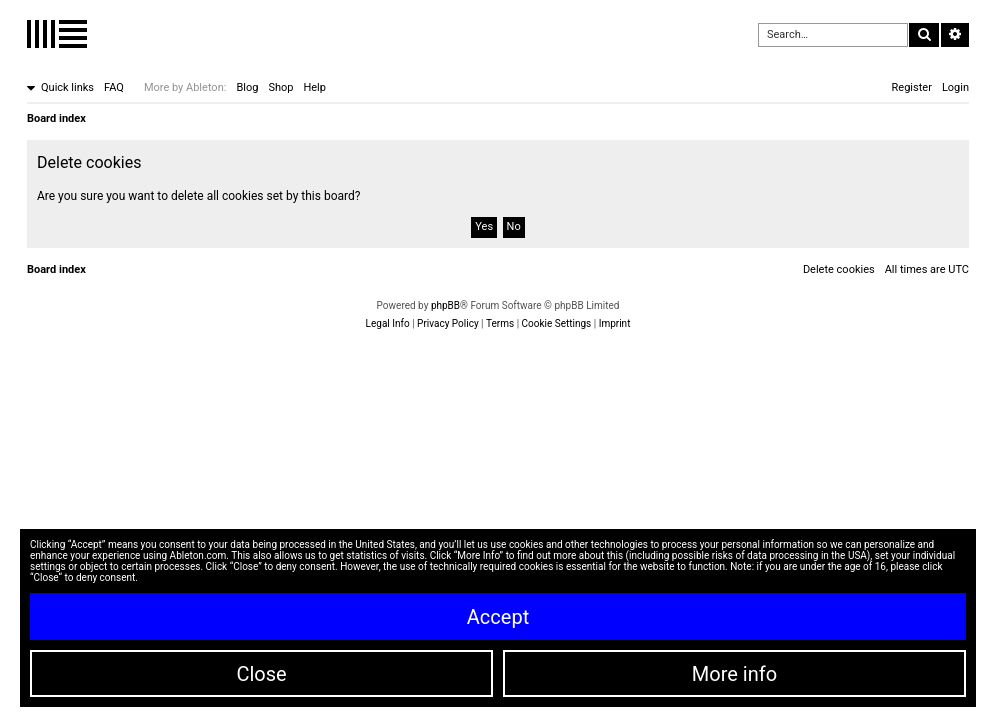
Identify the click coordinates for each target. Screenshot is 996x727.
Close (261, 674)
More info (734, 674)
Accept (498, 617)
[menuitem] (114, 88)
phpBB (445, 305)
